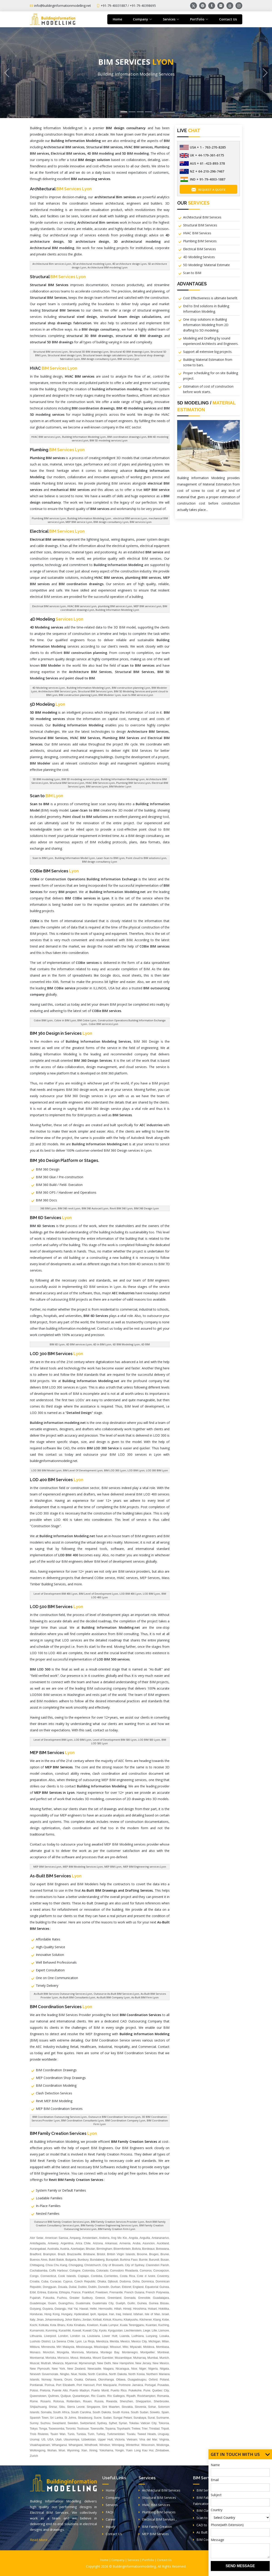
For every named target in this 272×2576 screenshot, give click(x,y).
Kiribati (97, 2319)
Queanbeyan (80, 2396)
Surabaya (139, 2417)
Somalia (46, 2412)
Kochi (33, 2325)
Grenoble (144, 2297)
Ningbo (64, 2374)
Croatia (34, 2281)
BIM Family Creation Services (63, 2133)
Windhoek (91, 2445)
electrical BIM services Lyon (130, 518)
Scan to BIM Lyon (42, 858)
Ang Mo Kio (119, 2237)
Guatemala (83, 2303)
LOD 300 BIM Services (56, 1353)
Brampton (49, 2254)
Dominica (148, 2281)
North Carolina (97, 2374)
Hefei (93, 2308)
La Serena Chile (63, 2341)
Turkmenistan (116, 2434)
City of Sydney (135, 2265)
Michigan (154, 2341)
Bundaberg (97, 2259)
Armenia (124, 2243)
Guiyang (35, 2308)
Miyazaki (136, 2346)
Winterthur (133, 2445)
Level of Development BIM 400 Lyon (55, 1593)
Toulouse (83, 2428)
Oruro (68, 2379)
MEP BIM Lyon (112, 1866)
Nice (134, 2368)
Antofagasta (38, 2243)
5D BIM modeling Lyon (46, 779)
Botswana (162, 2248)
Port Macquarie (106, 2385)
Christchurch (92, 2265)
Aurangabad (38, 2248)
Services (110, 2505)
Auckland (163, 2243)
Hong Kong (51, 2314)
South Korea (121, 2412)
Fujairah (35, 2297)
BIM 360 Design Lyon (146, 1208)
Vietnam (132, 2439)
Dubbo (82, 2287)
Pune (146, 2390)
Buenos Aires (38, 2259)
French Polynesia (157, 2292)
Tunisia (81, 2434)
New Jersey (143, 2363)
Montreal (163, 2352)
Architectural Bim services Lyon (51, 263)
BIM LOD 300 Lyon (115, 1470)
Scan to (46, 795)
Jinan (40, 2319)
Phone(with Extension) (227, 2525)
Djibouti (113, 2281)
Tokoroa (163, 2423)
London (63, 2336)
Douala (62, 2287)
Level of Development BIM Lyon (53, 1739)
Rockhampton (146, 2396)
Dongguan (49, 2287)
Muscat (34, 2363)
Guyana (47, 2308)
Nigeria (153, 2368)
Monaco (35, 2352)
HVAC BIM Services (197, 233)
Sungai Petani (122, 2417)
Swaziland (59, 2423)
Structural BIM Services (200, 225)
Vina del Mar (148, 2439)
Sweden (72, 2423)
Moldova (148, 2346)
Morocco (63, 2357)
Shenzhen (126, 2401)
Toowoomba (56, 2428)
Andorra (104, 2237)
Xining (93, 2450)
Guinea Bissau (159, 2303)
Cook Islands (67, 2276)
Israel (165, 2314)
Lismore (163, 2330)
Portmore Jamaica (131, 2385)
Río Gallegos (116, 2396)
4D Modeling (56, 619)
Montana (92, 2352)
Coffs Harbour (58, 2270)
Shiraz (53, 2406)
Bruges (154, 2254)
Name (215, 2465)
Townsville (97, 2428)
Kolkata (44, 2325)
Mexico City (139, 2341)
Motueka (85, 2357)
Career (108, 2519)
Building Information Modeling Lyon (84, 436)
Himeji (127, 2308)
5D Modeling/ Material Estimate (206, 265)
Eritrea (41, 2292)
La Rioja (88, 2341)
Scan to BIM (192, 273)
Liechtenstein (133, 2330)
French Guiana (134, 2292)
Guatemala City (103, 2303)
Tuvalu (131, 2434)
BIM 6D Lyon (57, 1344)
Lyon (79, 2341)
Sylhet (113, 2423)
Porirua (49, 2385)
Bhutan (90, 2248)
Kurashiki (65, 2330)
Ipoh (93, 2314)
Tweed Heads (146, 2434)
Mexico (125, 2341)
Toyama (110, 2428)
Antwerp (53, 2243)
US (43, 2439)
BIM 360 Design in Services (61, 1033)
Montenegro (130, 2352)
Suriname (162, 2417)
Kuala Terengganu (132, 2325)
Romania (163, 2396)
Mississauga (84, 2346)
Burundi (154, 2259)
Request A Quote (208, 190)
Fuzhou (62, 2297)
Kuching (163, 2325)
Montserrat (37, 2357)
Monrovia (78, 2352)
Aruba (136, 2243)
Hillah (118, 2308)
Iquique (103, 2314)
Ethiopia (64, 2292)
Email (215, 2480)
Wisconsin (147, 2445)
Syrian (123, 2423)
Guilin (131, 2303)
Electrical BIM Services (199, 249)
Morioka (50, 2357)
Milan (165, 2341)
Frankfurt (88, 2292)
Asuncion (148, 2243)
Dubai (72, 2287)
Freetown (102, 2292)
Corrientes (111, 2276)
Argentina (67, 2243)
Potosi (34, 2390)
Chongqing (76, 2265)
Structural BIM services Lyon (50, 351)
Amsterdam (89, 2237)
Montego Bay (109, 2352)
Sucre (98, 2417)
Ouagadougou (137, 2379)
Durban (115, 2287)
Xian (84, 2450)
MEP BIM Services (52, 1752)
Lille (154, 2330)
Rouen (87, 2401)
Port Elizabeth (65, 2385)
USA (50, 2439)
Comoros (146, 2270)
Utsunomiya (71, 2439)
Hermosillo (105, 2308)
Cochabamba (38, 2270)
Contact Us (228, 19)
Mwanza (57, 2363)
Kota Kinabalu (76, 2325)
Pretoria (45, 2390)
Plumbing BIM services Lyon (49, 518)
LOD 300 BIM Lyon (157, 1470)
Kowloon (92, 2325)
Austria (64, 2248)
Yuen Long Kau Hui (139, 2450)
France (76, 2292)
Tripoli (165, 2428)
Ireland (127, 2314)
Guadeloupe (38, 2303)
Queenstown (38, 2396)
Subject (216, 2495)
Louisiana (93, 2336)
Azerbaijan (77, 2248)
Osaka (78, 2379)
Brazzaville (74, 2254)
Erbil (33, 2292)
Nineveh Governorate (44, 2374)
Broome (142, 2254)
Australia (53, 2248)
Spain (165, 2412)
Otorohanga (106, 2379)
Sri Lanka (56, 2417)
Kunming (51, 2330)
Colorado (102, 2270)
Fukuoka (48, 2297)
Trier (145, 2428)
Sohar (152, 2406)
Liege (146, 2330)
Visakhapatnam (40, 2445)
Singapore (93, 2406)
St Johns (70, 2417)
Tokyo (34, 2428)
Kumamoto (37, 2330)
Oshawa (90, 2379)
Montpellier (147, 2352)
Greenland (114, 2297)
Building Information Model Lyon (74, 858)
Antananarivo (160, 2237)
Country (216, 2510)
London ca (77, 2336)
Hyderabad (81, 2314)
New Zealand (76, 2368)
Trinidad (154, 2428)
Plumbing (57, 449)
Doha (136, 2281)
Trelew (136, 2428)
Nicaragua (122, 2368)
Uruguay (163, 2434)
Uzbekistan (88, 2439)
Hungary (66, 2314)
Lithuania (36, 2336)
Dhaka (102, 2281)
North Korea (136, 2374)
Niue (74, 2374)
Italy (32, 2319)
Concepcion (161, 2270)
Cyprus (67, 2281)
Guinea (142, 2303)
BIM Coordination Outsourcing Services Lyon (59, 2116)
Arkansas (111, 2243)
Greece (100, 2297)
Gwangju (60, 2308)
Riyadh (130, 2396)
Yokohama (106, 2450)
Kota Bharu (57, 2325)
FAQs (108, 2512)
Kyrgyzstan (115, 2330)
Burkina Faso (128, 2259)
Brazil (61, 2254)
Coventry (163, 2276)
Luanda (124, 2336)
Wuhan (52, 2450)
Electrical (57, 531)
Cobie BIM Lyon (43, 1020)
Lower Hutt (109, 2336)
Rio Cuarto (98, 2396)
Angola (133, 2237)
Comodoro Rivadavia (124, 2270)
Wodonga (162, 2445)
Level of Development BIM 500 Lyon (115, 1739)
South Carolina (81, 2412)
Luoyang (151, 2336)
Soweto (155, 2412)
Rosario (45, 2401)
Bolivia (136, 2248)
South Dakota (102, 2412)
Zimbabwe (162, 2450)
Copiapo (83, 2276)
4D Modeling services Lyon (48, 687)
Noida (82, 2374)
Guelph (120, 2303)
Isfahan (138, 2314)
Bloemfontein (122, 2248)
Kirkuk (107, 2319)
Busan (165, 2259)
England (138, 2287)
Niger (142, 2368)
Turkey (100, 2434)
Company (111, 2497)
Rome (34, 2401)
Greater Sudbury (81, 2297)
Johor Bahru (73, 2319)
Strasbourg (85, 2417)
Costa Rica (127, 2276)
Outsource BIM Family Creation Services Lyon (61, 2221)
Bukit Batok (56, 2259)
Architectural (61, 188)
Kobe (165, 2319)
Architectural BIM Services (202, 217)
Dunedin (103, 2287)
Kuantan (151, 2325)
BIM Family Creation (155, 2526)
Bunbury (83, 2259)
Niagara (108, 2368)
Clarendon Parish (157, 2265)
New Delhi (104, 2363)
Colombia (88, 2270)
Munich (164, 2357)
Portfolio (148, 2560)
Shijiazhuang (38, 2406)
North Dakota (118, 2374)
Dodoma (125, 2281)
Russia (98, 2401)
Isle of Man (152, 2314)
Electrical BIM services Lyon (49, 606)
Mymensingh (87, 2363)
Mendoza (102, 2341)
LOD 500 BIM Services (56, 1606)
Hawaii (83, 2308)
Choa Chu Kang (56, 2265)
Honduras (36, 2314)
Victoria (120, 2439)
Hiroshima (139, 2308)
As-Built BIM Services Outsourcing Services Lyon (63, 1993)
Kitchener (146, 2319)
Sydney (102, 2423)
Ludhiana (138, 2336)
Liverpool (50, 2336)
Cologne (74, 2270)
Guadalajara (161, 2297)
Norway (46, 2379)
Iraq (118, 2314)
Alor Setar (36, 2237)
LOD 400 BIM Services (56, 1479)
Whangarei (76, 2445)
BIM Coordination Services (61, 2006)
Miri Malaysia (65, 2346)
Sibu (62, 2406)
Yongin (119, 2450)
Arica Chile (83, 2243)
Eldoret (126, 2287)
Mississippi (101, 2346)
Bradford (35, 2254)
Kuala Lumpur (109, 2325)
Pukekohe (135, 2390)
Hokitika (164, 2308)
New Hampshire (123, 2363)
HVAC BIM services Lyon (45, 436)
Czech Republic (85, 2281)
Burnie (143, 2259)
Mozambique (123, 2357)
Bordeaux (148, 2248)
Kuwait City (90, 2330)
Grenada (130, 2297)
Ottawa (120, 2379)
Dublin (92, 2287)
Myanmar (71, 2363)
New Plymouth (40, 2368)
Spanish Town (39, 2417)
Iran (111, 2314)
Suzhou (45, 2423)
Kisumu (117, 2319)
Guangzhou (66, 2303)
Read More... (39, 2539)
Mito (125, 2346)
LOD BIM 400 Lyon (130, 1593)
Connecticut (48, 2276)
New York (58, 2368)
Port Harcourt (85, 2385)
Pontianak (36, 2385)
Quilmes (53, 2396)
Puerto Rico (119, 2390)
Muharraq (139, 2357)
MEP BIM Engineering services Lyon (144, 1866)
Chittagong (37, 2265)
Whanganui (59, 2445)
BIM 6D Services (51, 1217)
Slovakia (127, 2406)
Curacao (55, 2281)
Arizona (98, 2243)
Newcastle (94, 2368)
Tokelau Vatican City (143, 2423)
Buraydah (112, 2259)
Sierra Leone (76, 2406)
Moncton (48, 2352)
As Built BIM (204, 2532)
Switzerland (87, 2423)
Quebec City (160, 2390)
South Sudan (139, 2412)
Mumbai (152, 2357)
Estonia (52, 2292)
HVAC (53, 368)
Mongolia (63, 2352)
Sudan (107, 2417)
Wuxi (62, 2450)
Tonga (43, 2428)
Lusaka (164, 2336)
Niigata (164, 2368)
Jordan (86, 2319)
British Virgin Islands (121, 2254)
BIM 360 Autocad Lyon (95, 1208)
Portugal (150, 2385)
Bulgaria (70, 2259)
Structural (58, 276)
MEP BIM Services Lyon (47, 1866)
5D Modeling (47, 704)
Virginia (164, 2439)
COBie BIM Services (54, 871)
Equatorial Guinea (157, 2287)
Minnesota (48, 2346)
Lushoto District (40, 2341)
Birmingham (104, 2248)
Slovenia (140, 2406)
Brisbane (89, 2254)
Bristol (101, 2254)
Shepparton (143, 2401)
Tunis (70, 2434)
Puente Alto (60, 2390)
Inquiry (108, 2526)
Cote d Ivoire (146, 2276)
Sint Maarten (111, 2406)
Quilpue (66, 2396)
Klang (157, 2319)
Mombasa (162, 2346)
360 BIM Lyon (48, 1208)
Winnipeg (118, 2445)
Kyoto (103, 2330)
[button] (7, 72)
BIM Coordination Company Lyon (125, 2120)
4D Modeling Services (199, 257)
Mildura (35, 2346)
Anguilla (145, 2237)
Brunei (164, 2254)
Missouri (115, 2346)
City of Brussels (112, 2265)
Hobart (152, 2308)
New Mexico (161, 2363)
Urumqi (34, 2439)
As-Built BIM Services (55, 1875)
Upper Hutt (105, 2439)
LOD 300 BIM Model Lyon (46, 1470)
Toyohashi (123, 2428)
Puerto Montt (100, 2390)
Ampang (75, 2237)
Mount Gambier (103, 2357)
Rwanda (111, 2401)
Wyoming (73, 2450)
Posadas (163, 2385)
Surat (151, 2417)
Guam (52, 2303)
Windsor (104, 2445)
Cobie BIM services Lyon (103, 1024)
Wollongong (37, 2450)
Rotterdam (73, 2401)
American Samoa (56, 2237)
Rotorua (58, 2401)
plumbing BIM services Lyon (115, 606)
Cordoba (96, 2276)
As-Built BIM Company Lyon (113, 1997)
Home (117, 19)
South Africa (61, 2412)
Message (217, 2540)
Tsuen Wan (58, 2434)
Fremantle (116, 2292)
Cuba (44, 2281)
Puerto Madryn (80, 2390)
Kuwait (76, 2330)
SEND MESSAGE (240, 2566)
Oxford (153, 2379)
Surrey (34, 2423)
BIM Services (204, 2490)
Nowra (58, 2379)
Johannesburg (54, 2319)
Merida (114, 2341)
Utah (58, 2439)
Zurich (34, 2455)
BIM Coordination (208, 2539)
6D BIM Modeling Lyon (126, 1344)
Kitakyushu (131, 2319)
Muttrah (46, 2363)
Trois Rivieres (39, 2434)
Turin (91, 2434)
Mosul (74, 2357)
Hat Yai (73, 2308)
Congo (34, 2276)
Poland (164, 2379)
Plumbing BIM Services (200, 241)
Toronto (71, 2428)
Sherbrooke (161, 2401)
